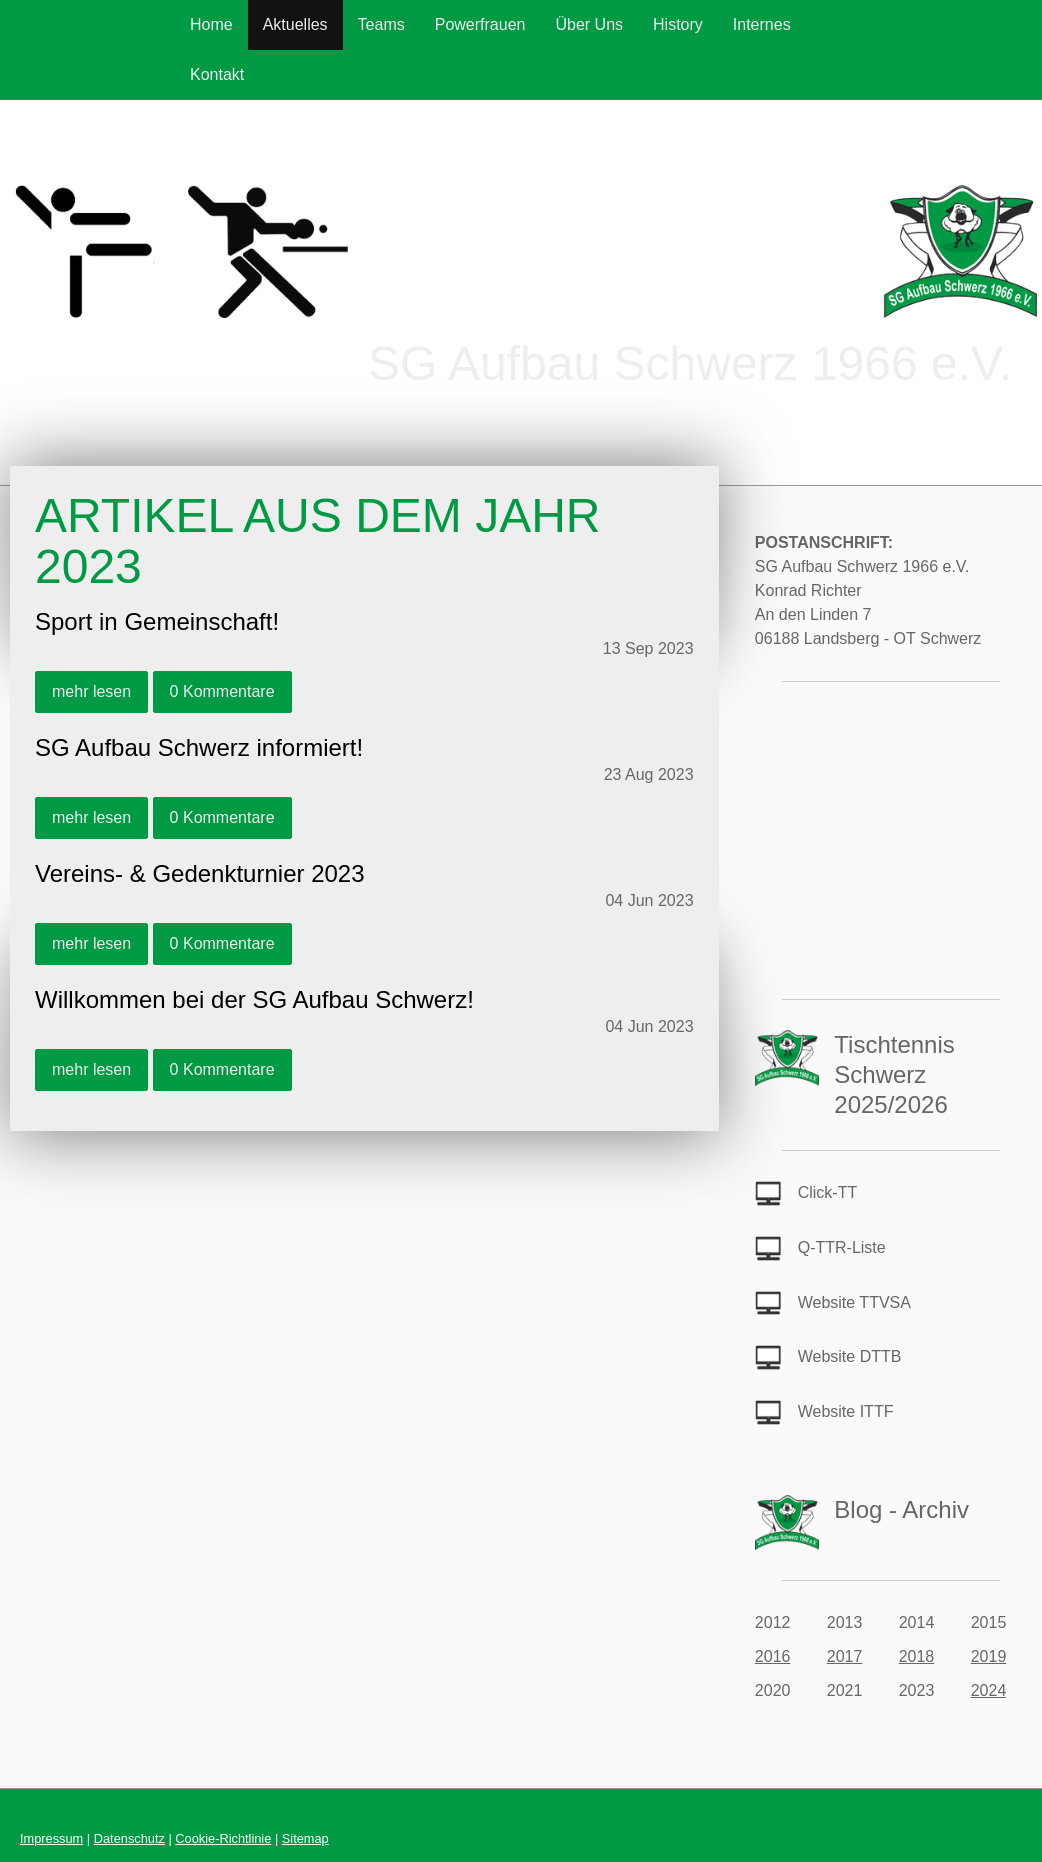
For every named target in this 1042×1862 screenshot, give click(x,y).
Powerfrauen (480, 24)
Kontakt (217, 74)
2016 (773, 1656)
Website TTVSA (854, 1302)
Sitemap (305, 1838)
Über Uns (589, 24)
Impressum (51, 1838)
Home (211, 24)
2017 (845, 1656)
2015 (989, 1622)
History (678, 24)
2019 (989, 1656)
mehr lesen (91, 691)
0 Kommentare (222, 691)
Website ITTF (846, 1411)
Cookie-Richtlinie (223, 1838)
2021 (845, 1690)
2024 (989, 1690)
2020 (773, 1690)
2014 (917, 1622)
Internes (762, 24)
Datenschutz (129, 1838)
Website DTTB (850, 1356)
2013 (845, 1622)
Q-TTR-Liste (842, 1247)
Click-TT (828, 1192)
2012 (773, 1622)
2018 (917, 1656)
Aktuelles (295, 24)
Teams (381, 24)
